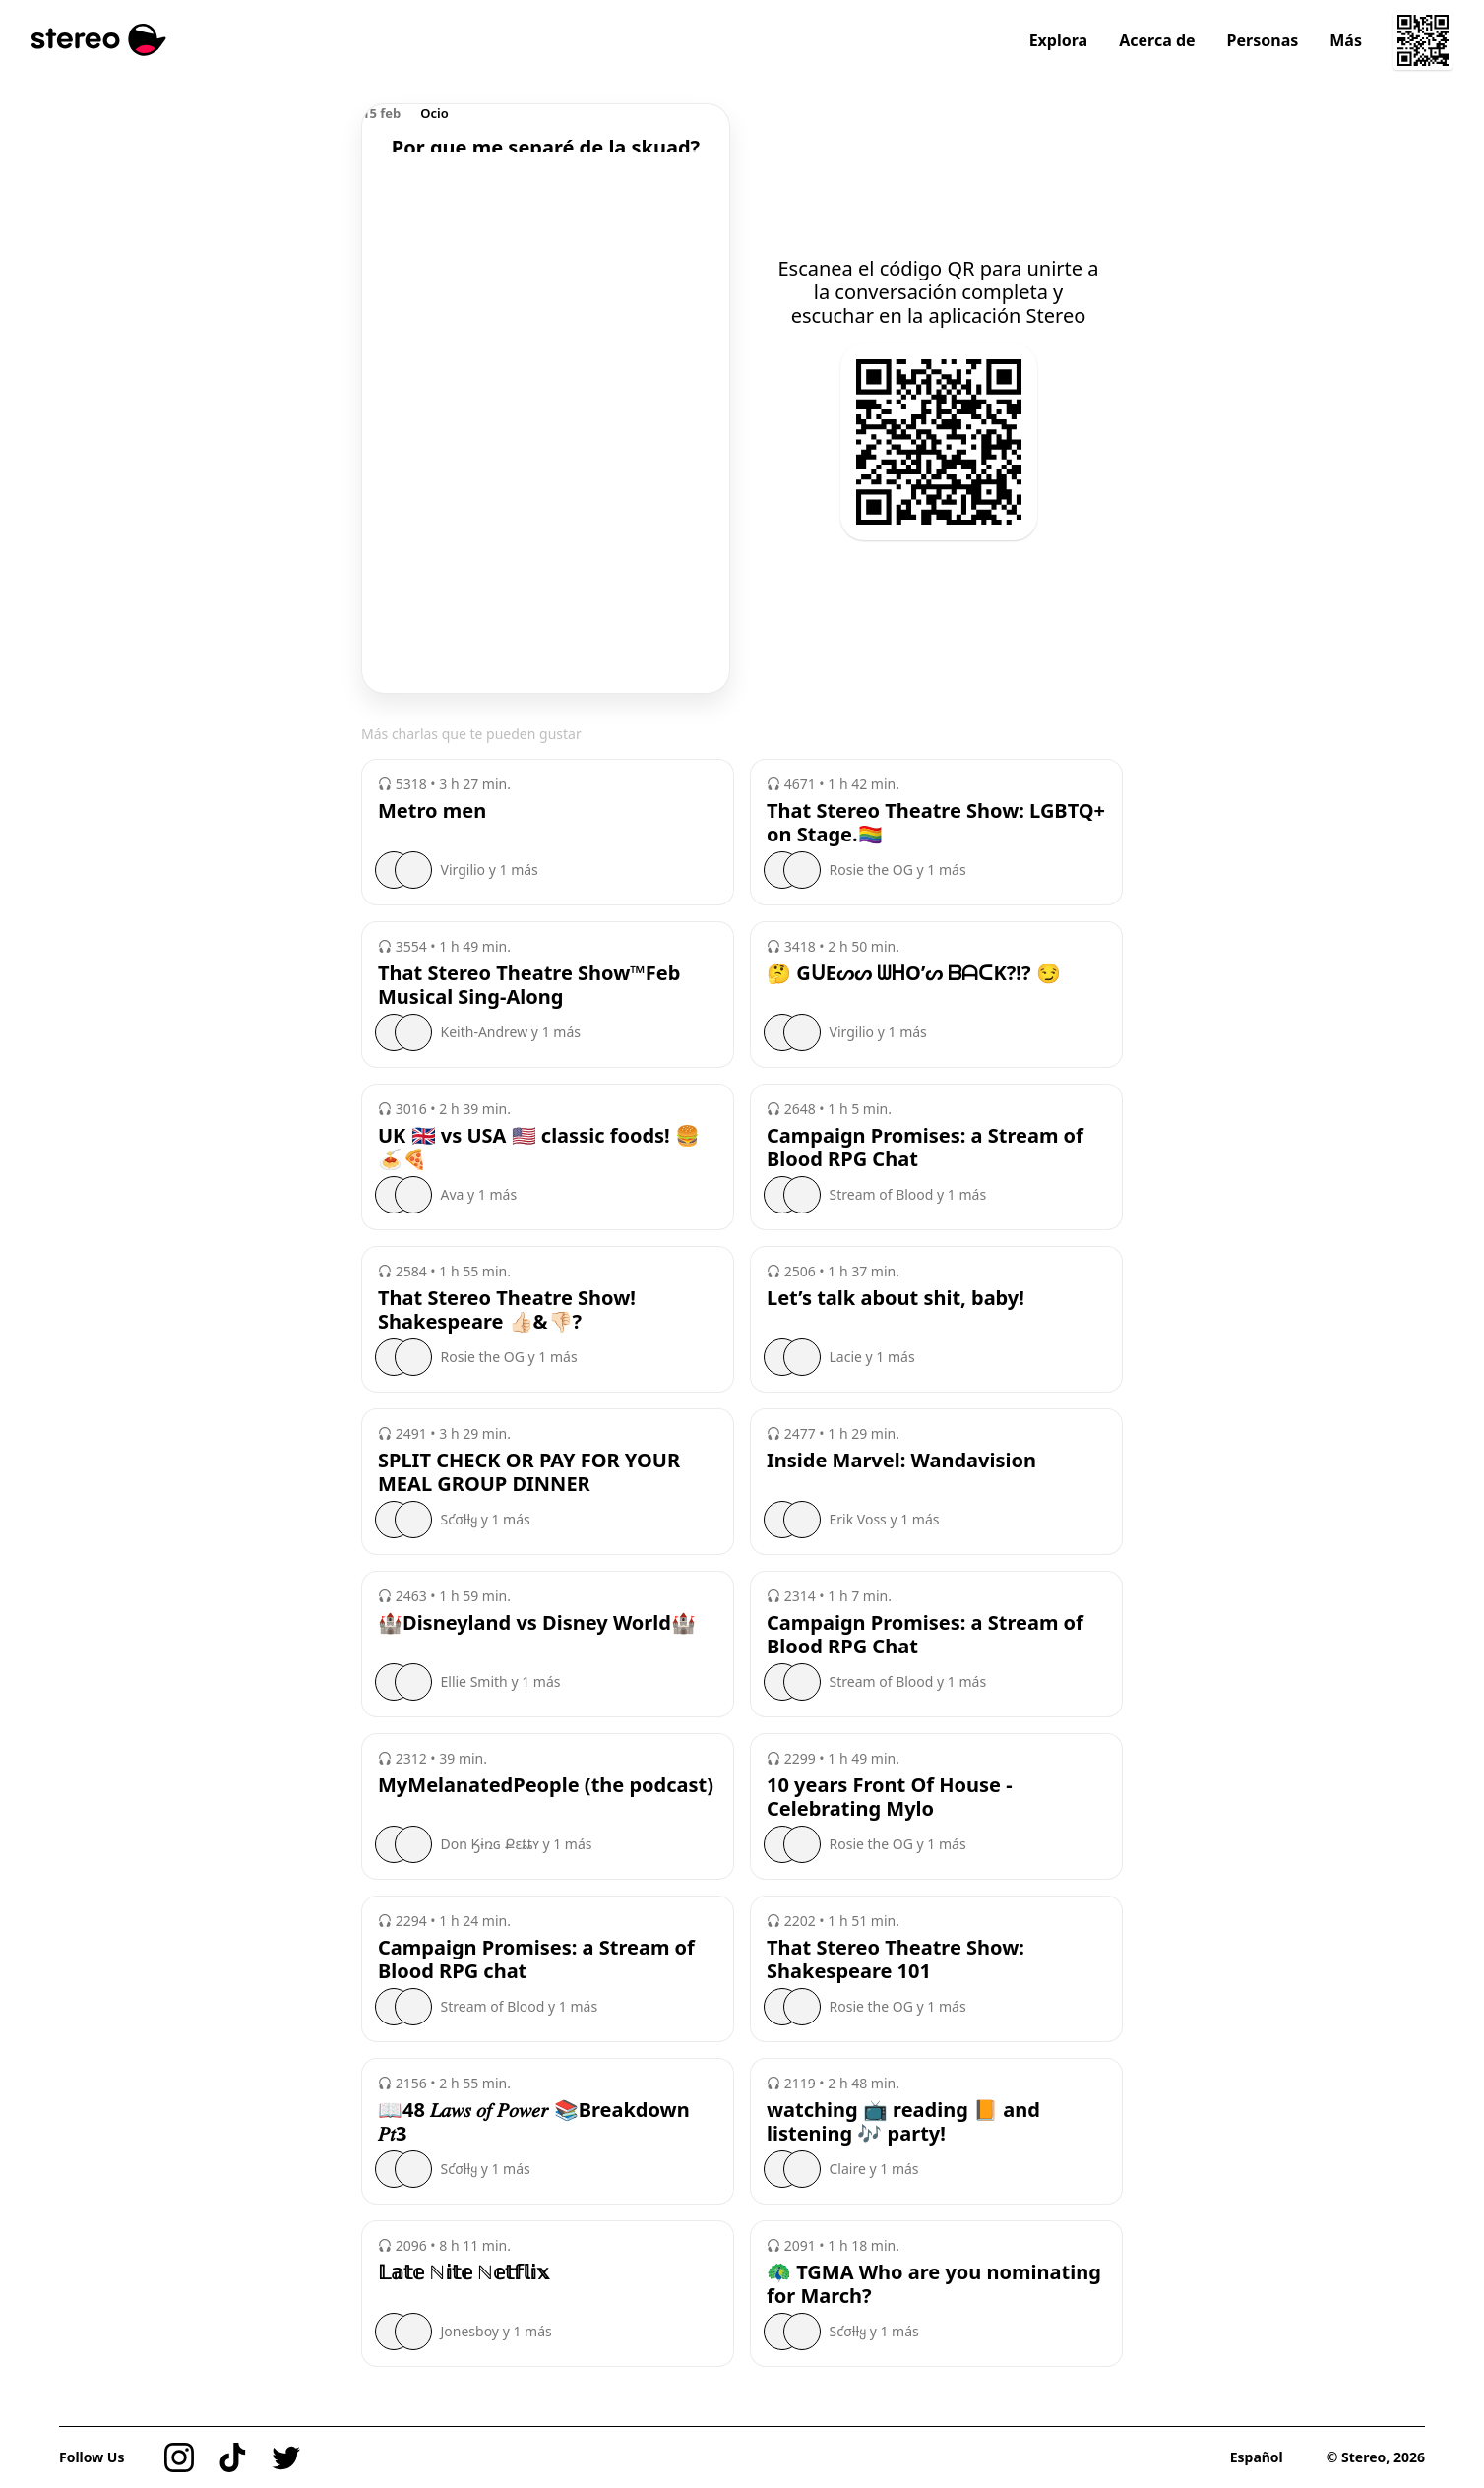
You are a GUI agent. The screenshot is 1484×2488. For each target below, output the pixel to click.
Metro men (432, 811)
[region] (545, 128)
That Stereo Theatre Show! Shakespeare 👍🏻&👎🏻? (507, 1310)
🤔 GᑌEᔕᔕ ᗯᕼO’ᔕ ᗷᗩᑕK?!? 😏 (914, 973)
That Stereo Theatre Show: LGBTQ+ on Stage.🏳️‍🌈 (936, 822)
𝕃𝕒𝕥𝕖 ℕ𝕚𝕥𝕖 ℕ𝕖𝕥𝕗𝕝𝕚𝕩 (464, 2272)
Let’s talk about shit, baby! (895, 1298)
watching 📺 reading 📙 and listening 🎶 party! (903, 2122)
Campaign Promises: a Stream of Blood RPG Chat (925, 1147)
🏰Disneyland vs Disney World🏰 (537, 1623)
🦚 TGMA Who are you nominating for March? (934, 2284)
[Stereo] (98, 40)
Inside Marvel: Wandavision (901, 1460)
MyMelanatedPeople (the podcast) (545, 1785)
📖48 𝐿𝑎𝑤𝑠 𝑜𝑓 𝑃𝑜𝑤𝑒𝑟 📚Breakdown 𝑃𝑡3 (534, 2122)
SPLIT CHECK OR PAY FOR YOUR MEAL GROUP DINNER (529, 1472)
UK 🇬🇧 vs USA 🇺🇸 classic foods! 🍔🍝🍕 (539, 1147)
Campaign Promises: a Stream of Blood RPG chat (536, 1959)
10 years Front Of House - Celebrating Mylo (890, 1797)
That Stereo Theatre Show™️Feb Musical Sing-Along (529, 985)
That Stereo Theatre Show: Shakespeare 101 (895, 1959)
